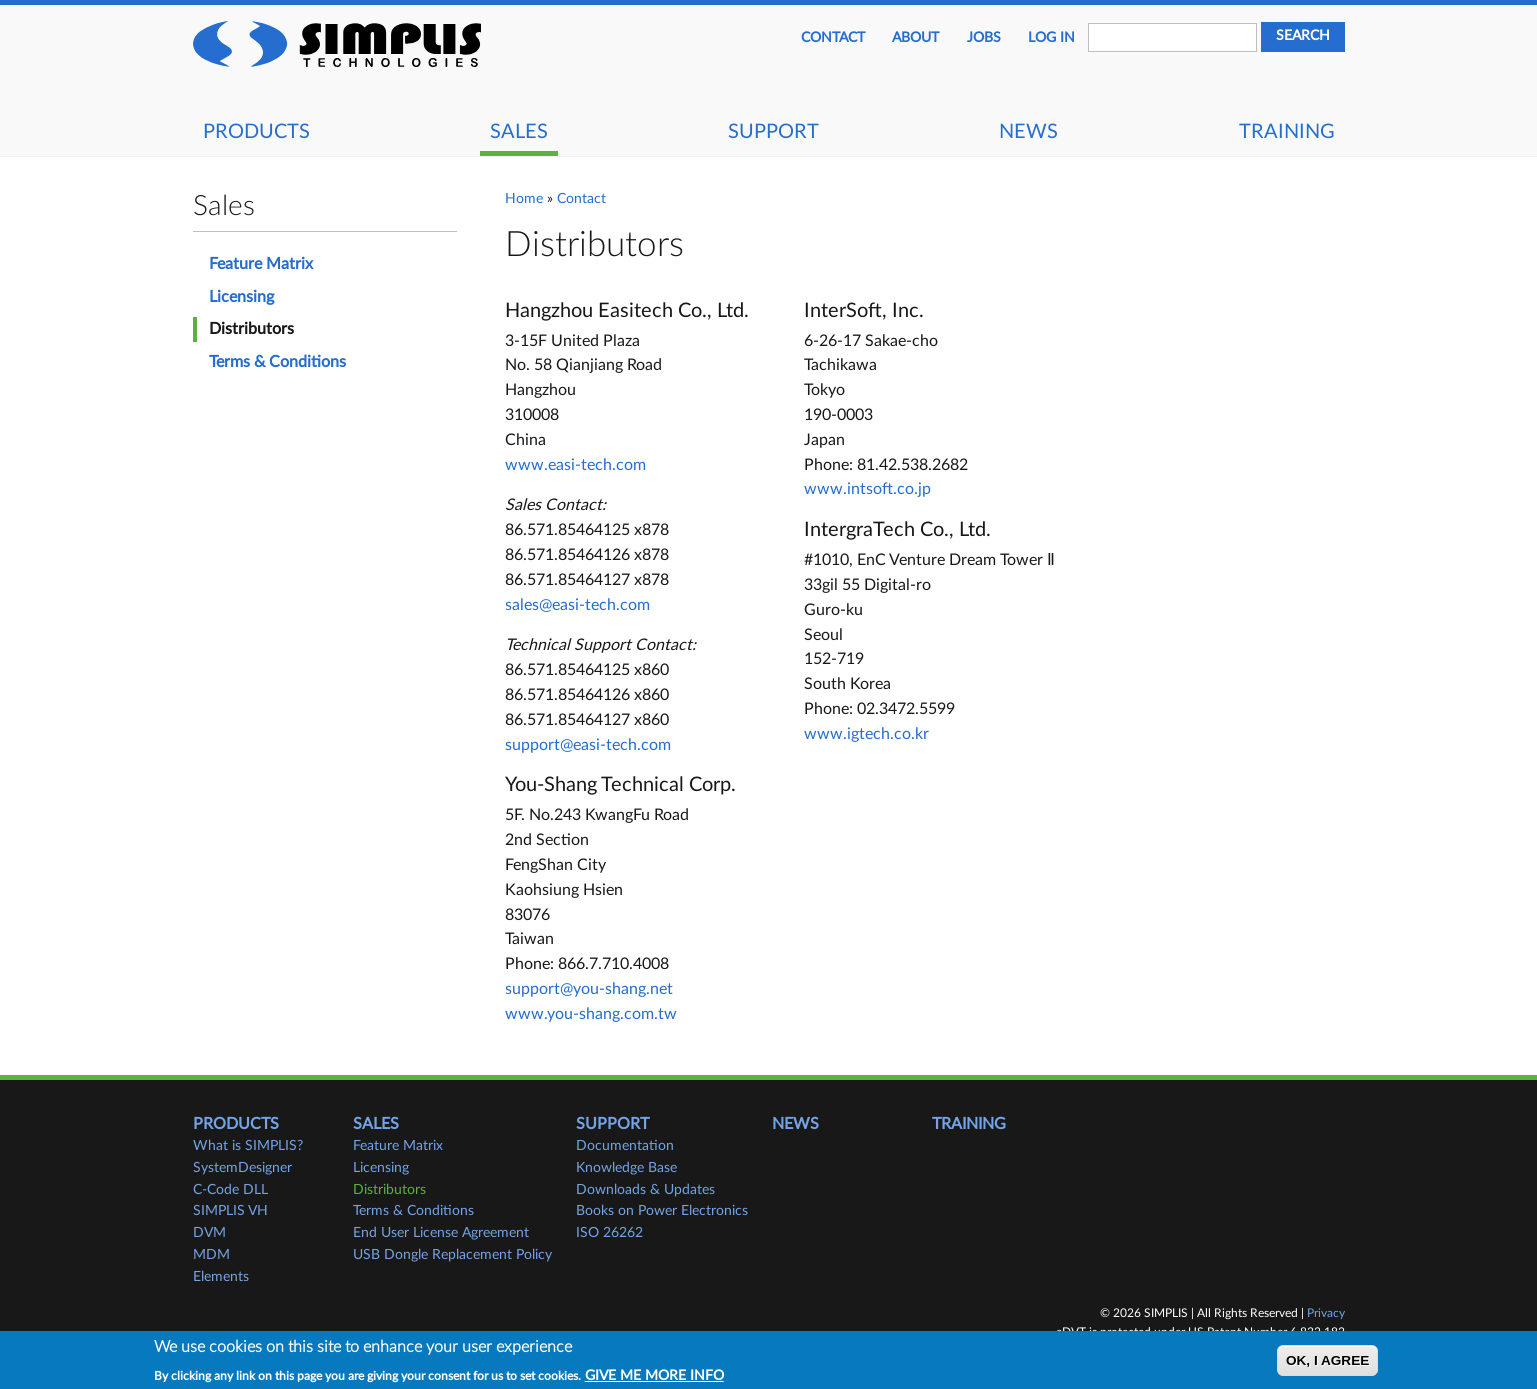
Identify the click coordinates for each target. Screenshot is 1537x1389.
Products (256, 132)
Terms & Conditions (277, 362)
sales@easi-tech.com (577, 605)
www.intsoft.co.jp (867, 489)
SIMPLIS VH (230, 1211)
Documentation (625, 1146)
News (1028, 132)
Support (773, 132)
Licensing (241, 297)
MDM (211, 1255)
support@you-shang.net (589, 989)
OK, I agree (1327, 1363)
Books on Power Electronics (662, 1211)
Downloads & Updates (645, 1190)
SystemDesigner (242, 1168)
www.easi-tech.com (575, 465)
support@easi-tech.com (588, 745)
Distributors (251, 329)
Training (1287, 132)
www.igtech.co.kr (866, 734)
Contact (833, 38)
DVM (209, 1233)
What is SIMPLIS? (248, 1146)
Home (524, 199)
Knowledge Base (626, 1168)
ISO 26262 (609, 1233)
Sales (519, 132)
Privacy (1326, 1313)
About (915, 38)
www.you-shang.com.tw (591, 1014)
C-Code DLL (230, 1190)
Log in (1051, 38)
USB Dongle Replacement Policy (452, 1255)
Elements (221, 1277)
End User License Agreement (441, 1233)
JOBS (984, 38)
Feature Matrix (261, 264)
